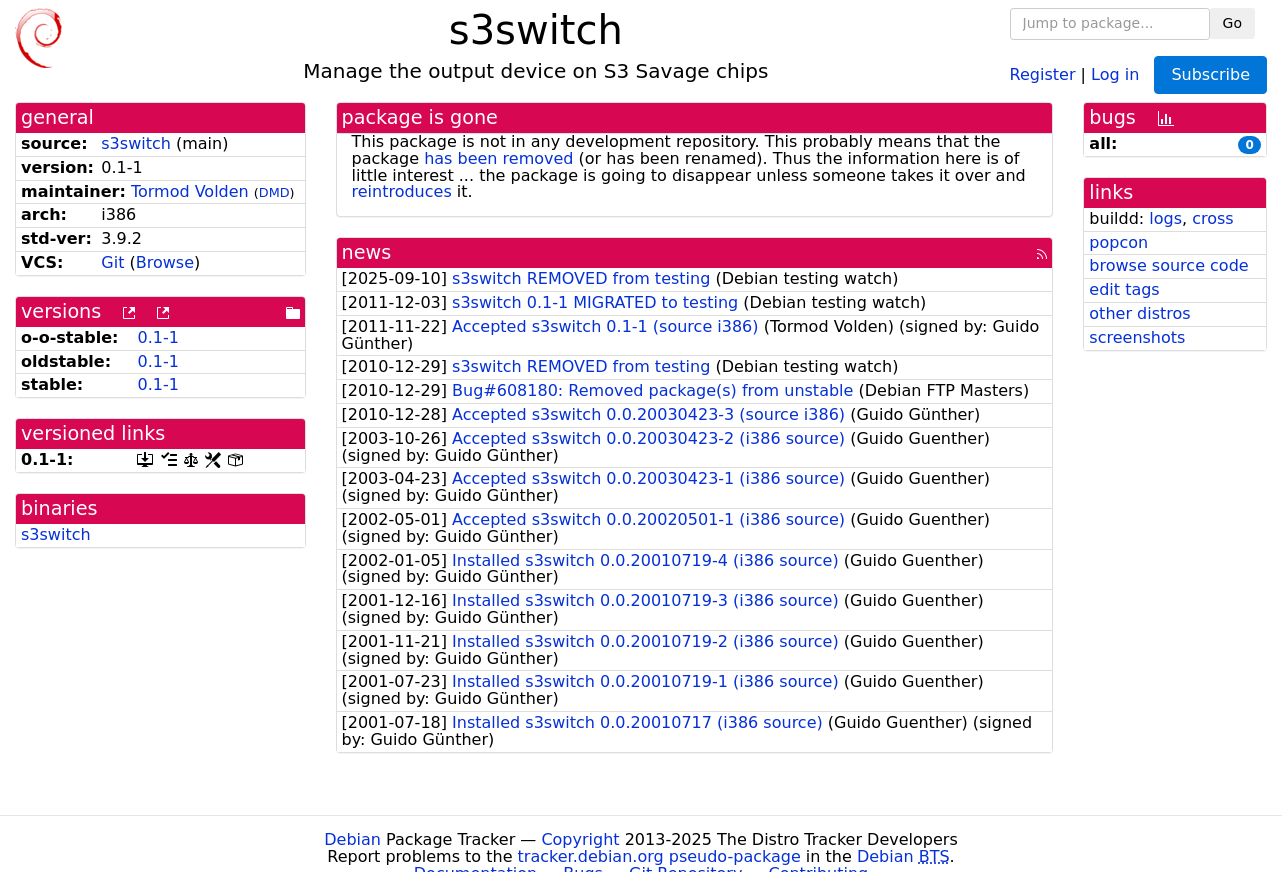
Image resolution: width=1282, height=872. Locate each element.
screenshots (1137, 337)
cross (1212, 218)
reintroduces (402, 191)
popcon (1118, 242)
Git (112, 262)
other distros (1139, 313)
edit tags (1124, 289)
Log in (1115, 73)
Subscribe (1210, 74)
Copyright (580, 839)
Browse (165, 262)
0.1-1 (157, 337)
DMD (274, 192)
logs (1165, 218)
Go (1232, 23)
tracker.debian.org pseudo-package (659, 856)
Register (1043, 73)
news (367, 252)
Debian (352, 839)
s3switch (136, 143)
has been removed (498, 158)
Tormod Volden (190, 191)
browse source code (1168, 265)
